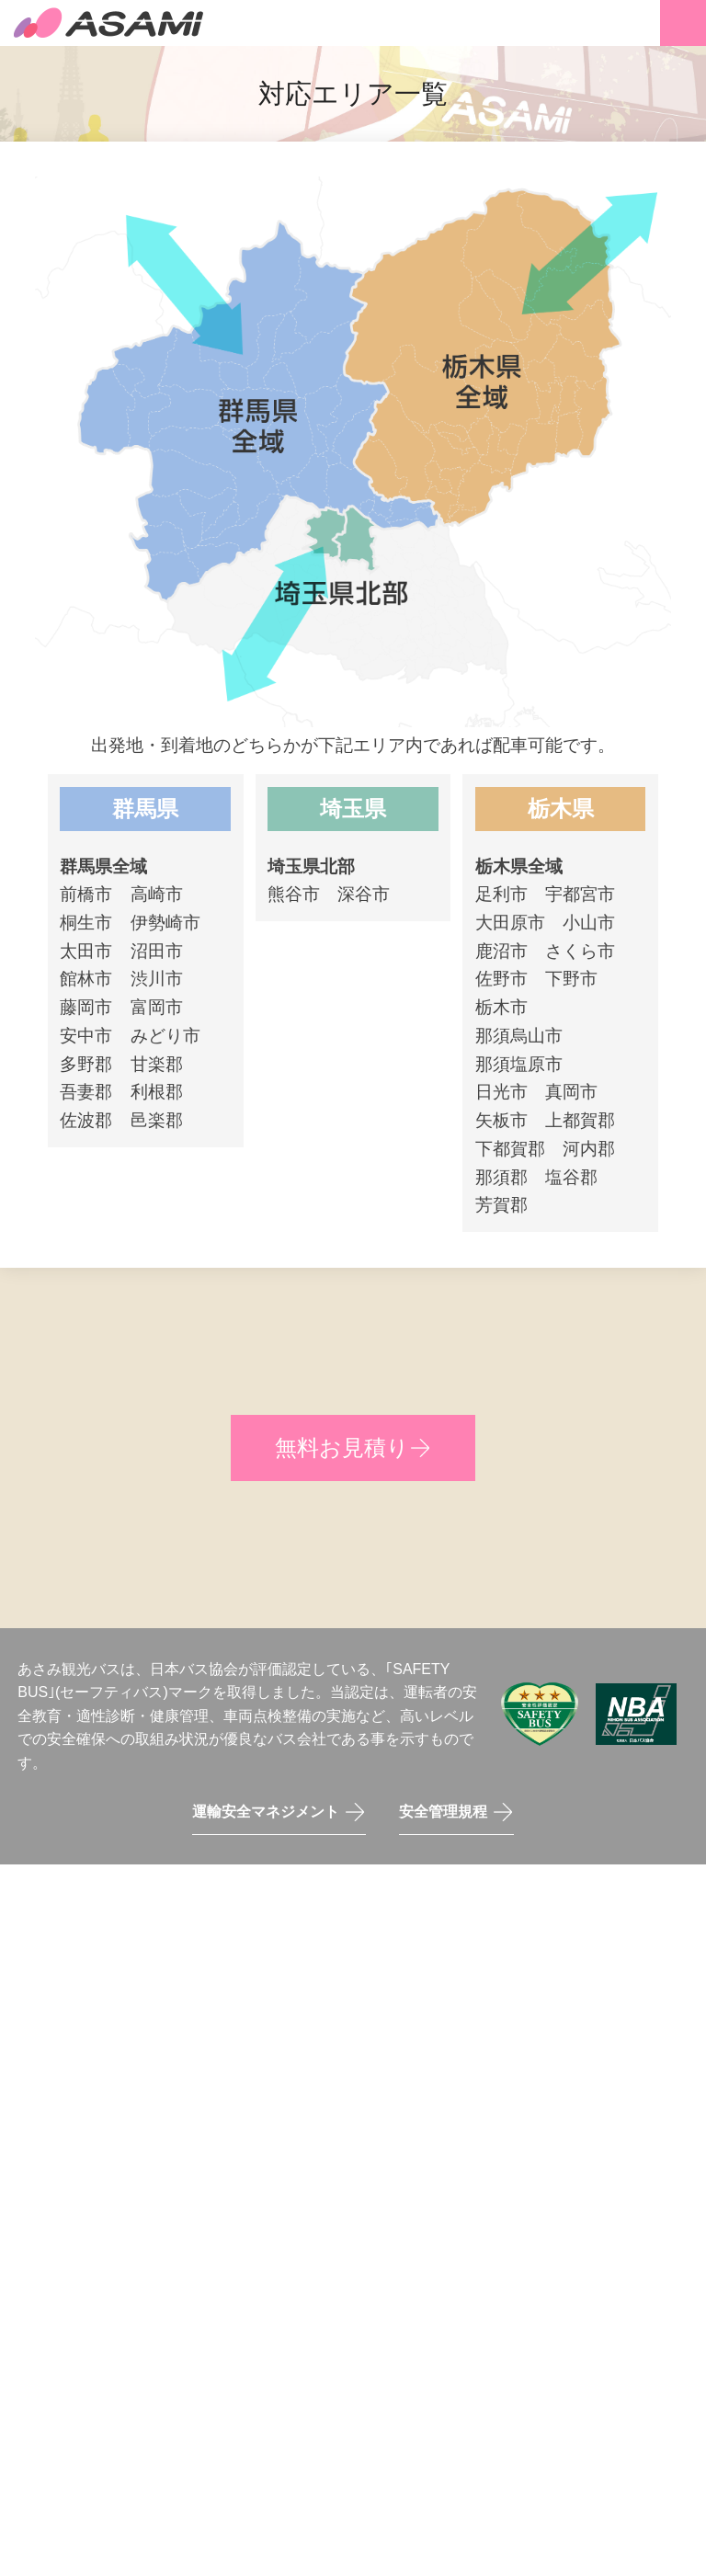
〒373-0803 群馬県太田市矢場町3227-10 (479, 2119)
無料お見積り (342, 1447)
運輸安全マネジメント (265, 1811)
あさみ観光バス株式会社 (110, 23)
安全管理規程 (443, 1811)
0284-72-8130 (379, 2023)
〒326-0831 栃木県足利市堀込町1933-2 (367, 2063)
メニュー (683, 23)
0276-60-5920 (267, 2119)
